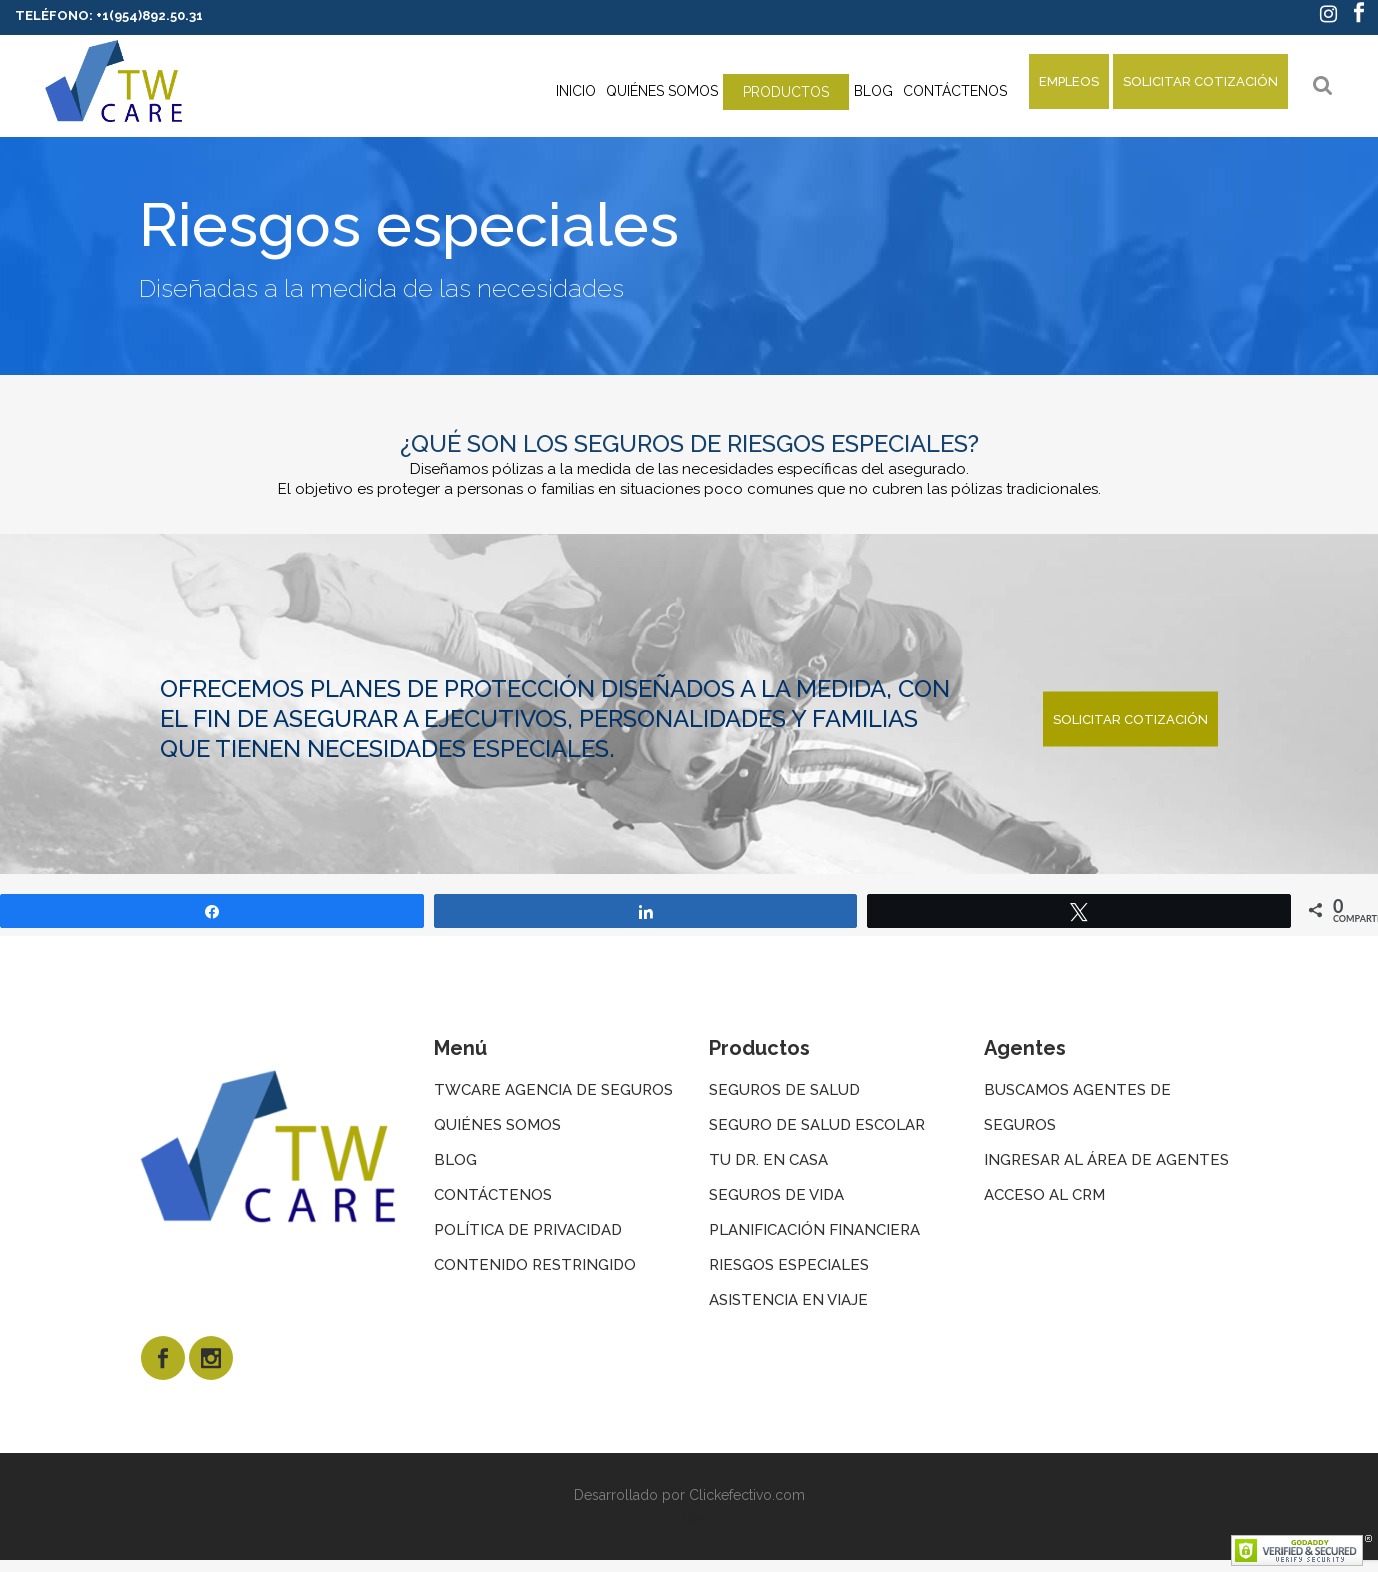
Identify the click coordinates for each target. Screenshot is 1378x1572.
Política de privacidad (528, 1230)
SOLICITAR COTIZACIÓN (1200, 81)
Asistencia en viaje (788, 1300)
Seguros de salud (784, 1090)
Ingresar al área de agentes (1106, 1160)
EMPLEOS (1069, 81)
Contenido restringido (535, 1265)
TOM (689, 1519)
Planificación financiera (814, 1230)
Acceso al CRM (1044, 1195)
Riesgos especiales (789, 1265)
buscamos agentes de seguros (1077, 1107)
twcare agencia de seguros (553, 1090)
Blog (455, 1160)
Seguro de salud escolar (817, 1125)
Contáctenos (493, 1195)
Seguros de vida (776, 1195)
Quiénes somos (497, 1125)
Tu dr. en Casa (768, 1160)
